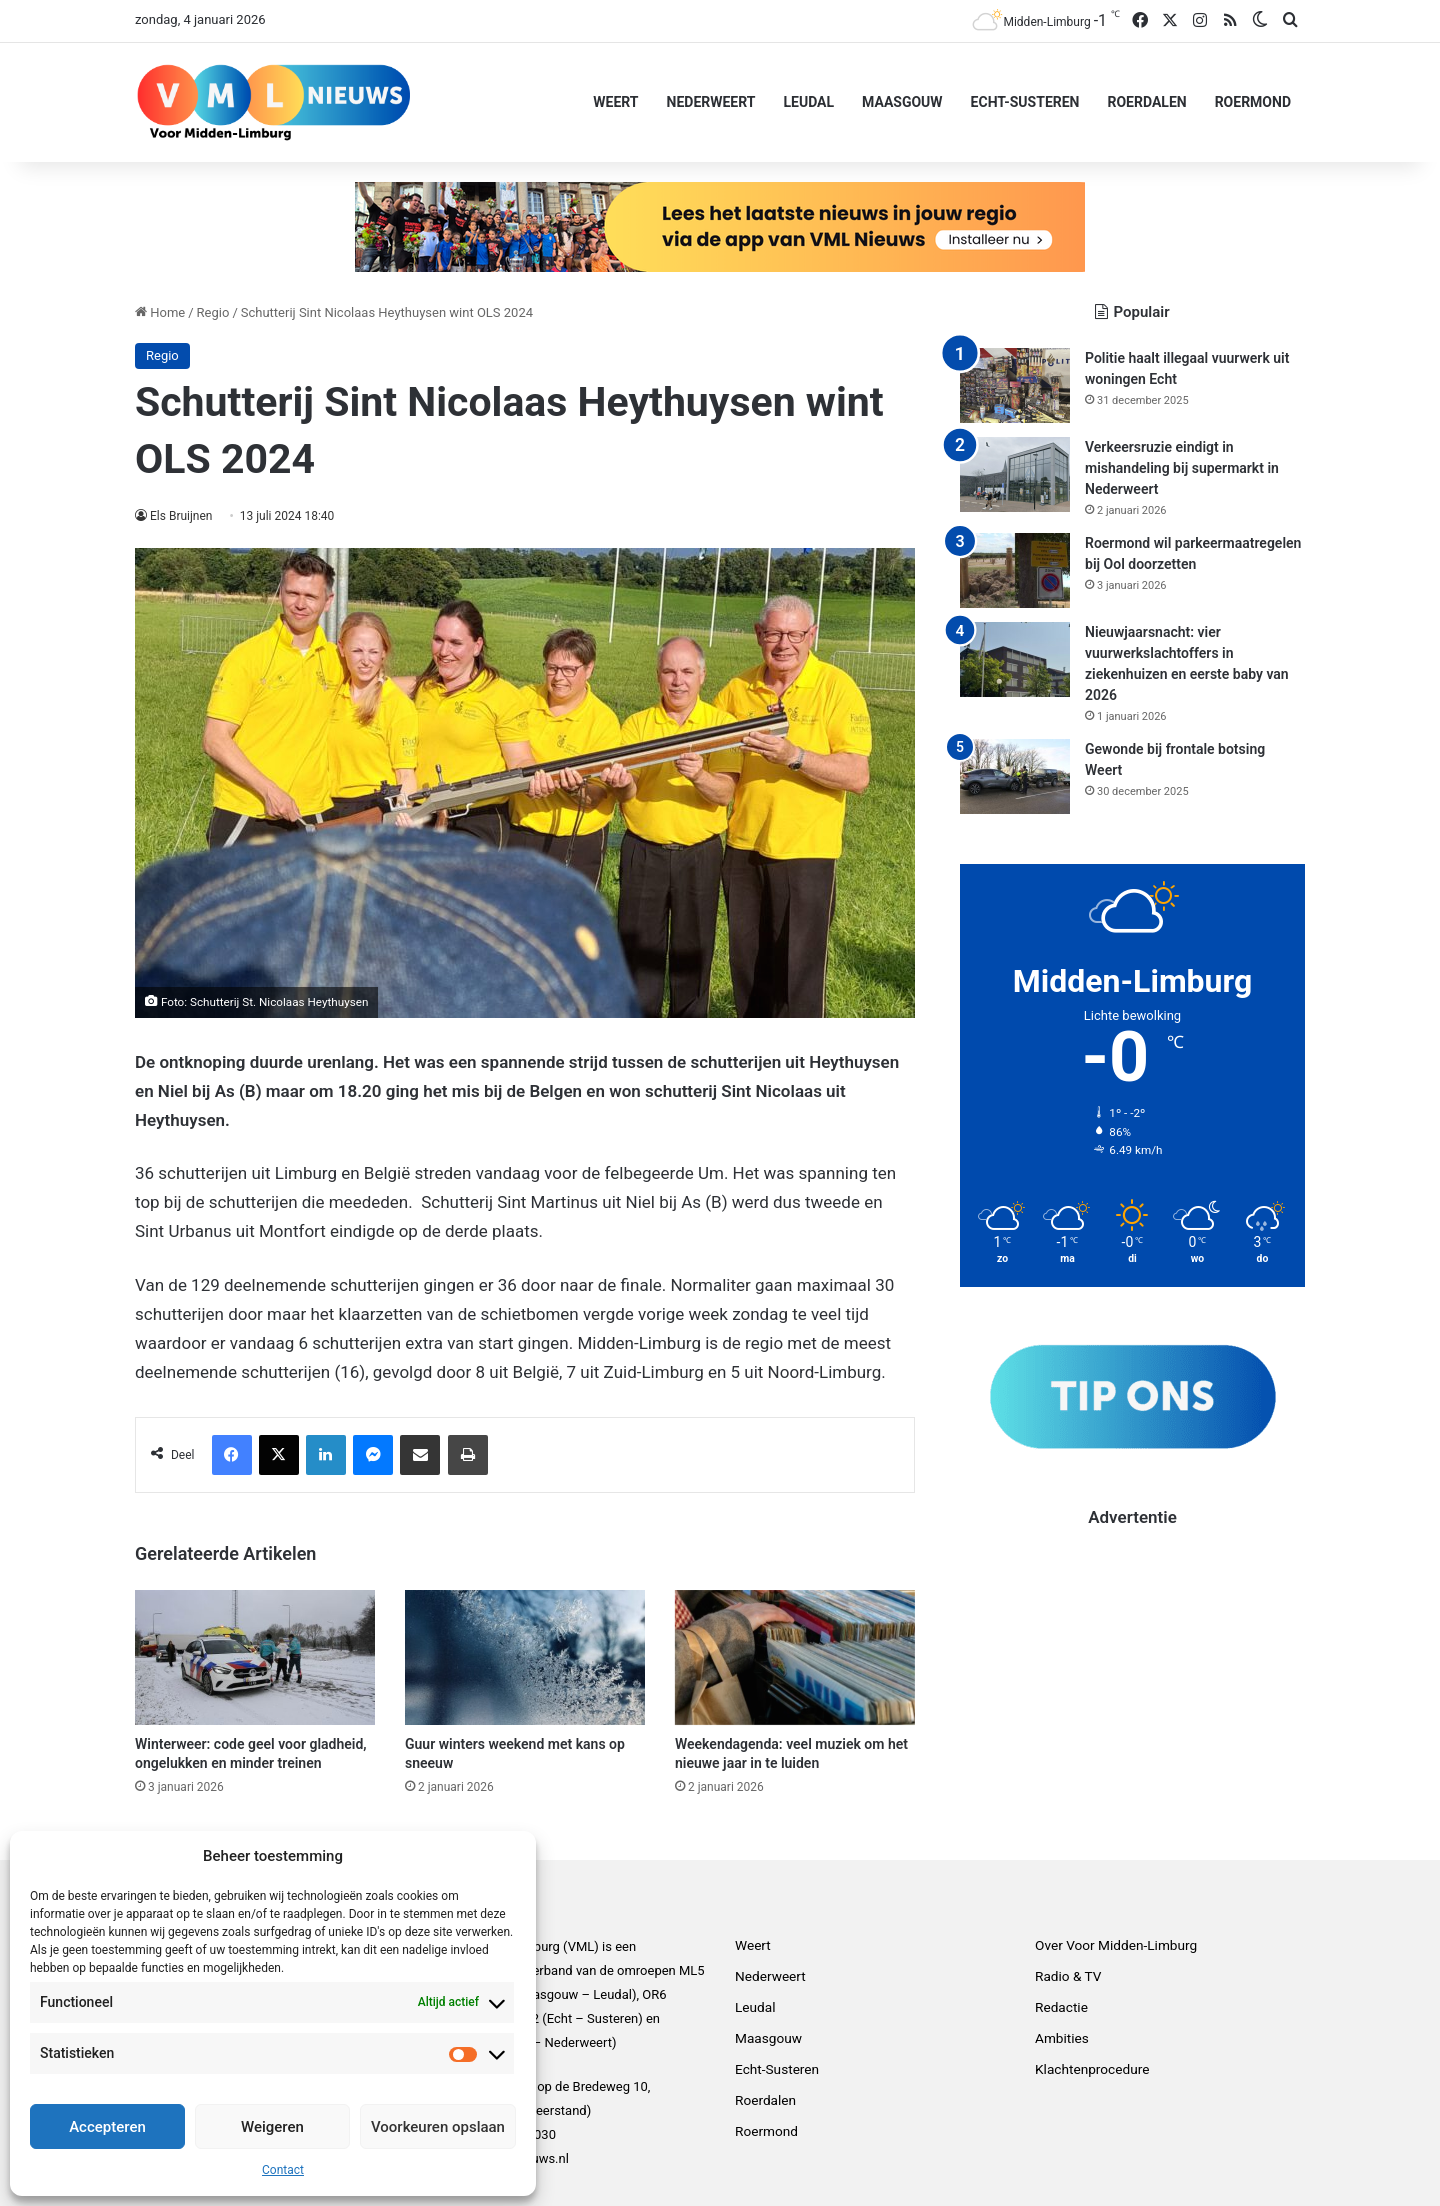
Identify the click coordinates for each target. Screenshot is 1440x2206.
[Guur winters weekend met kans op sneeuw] (525, 1657)
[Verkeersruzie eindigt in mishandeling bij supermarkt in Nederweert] (1015, 474)
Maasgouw (902, 102)
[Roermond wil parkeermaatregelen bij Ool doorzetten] (1015, 570)
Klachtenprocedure (1092, 2069)
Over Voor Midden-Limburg (1116, 1945)
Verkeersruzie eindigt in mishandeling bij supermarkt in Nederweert (1182, 468)
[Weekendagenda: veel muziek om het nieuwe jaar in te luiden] (795, 1657)
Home (160, 312)
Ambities (1062, 2038)
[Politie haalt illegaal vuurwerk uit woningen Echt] (1015, 385)
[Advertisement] (1132, 1669)
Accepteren (107, 2127)
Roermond (1253, 102)
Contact (283, 2170)
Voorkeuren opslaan (438, 2127)
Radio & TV (1068, 1976)
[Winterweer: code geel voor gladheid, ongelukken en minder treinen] (255, 1657)
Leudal (808, 102)
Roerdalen (1146, 102)
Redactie (1061, 2007)
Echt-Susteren (1025, 102)
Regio (213, 312)
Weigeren (272, 2127)
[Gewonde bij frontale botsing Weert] (1015, 776)
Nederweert (711, 102)
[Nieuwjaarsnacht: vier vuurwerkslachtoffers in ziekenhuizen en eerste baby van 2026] (1015, 659)
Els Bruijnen (182, 516)
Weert (615, 102)
